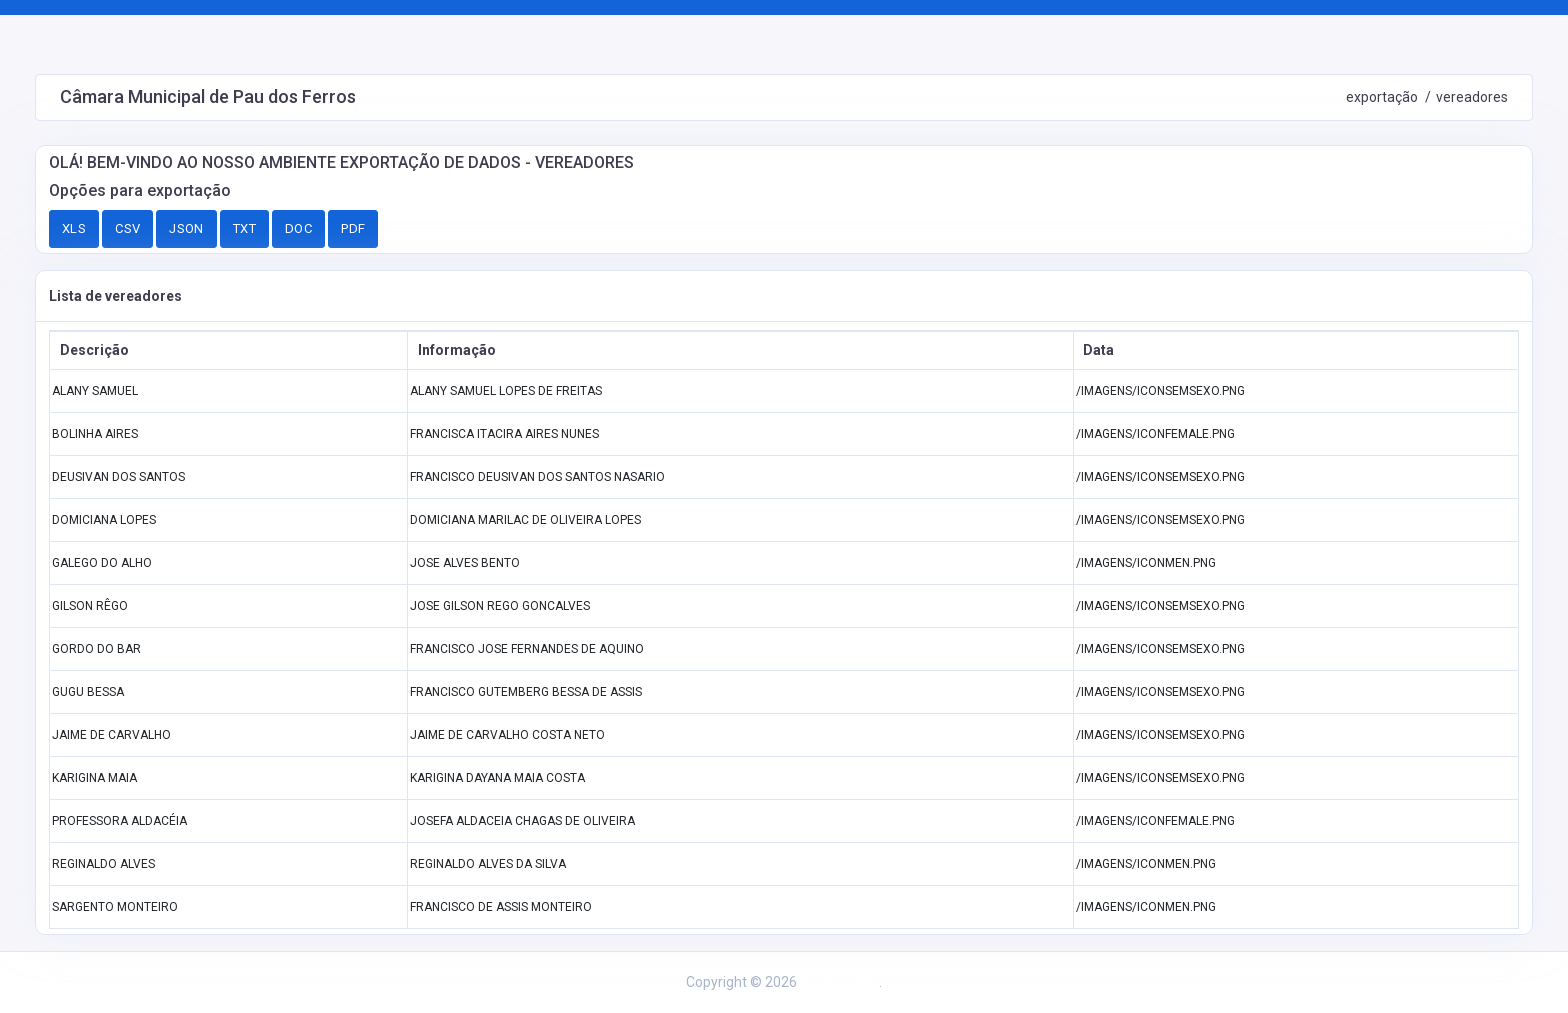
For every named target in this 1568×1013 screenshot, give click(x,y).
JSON (186, 228)
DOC (298, 228)
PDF (353, 228)
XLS (74, 228)
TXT (244, 228)
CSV (127, 228)
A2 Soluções (839, 982)
